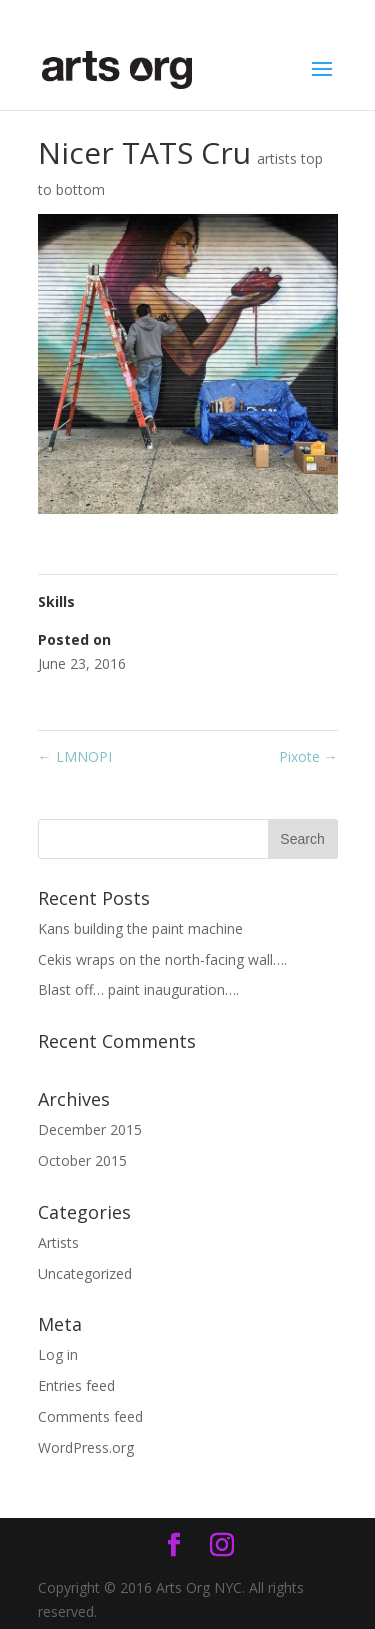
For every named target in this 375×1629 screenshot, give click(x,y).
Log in (58, 1354)
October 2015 (82, 1160)
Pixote (308, 756)
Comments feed (90, 1416)
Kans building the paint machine (140, 928)
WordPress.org (86, 1447)
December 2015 (90, 1129)
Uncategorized (85, 1273)
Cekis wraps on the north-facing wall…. (162, 959)
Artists (58, 1242)
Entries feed (76, 1385)
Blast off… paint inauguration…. (138, 989)
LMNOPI (75, 756)
